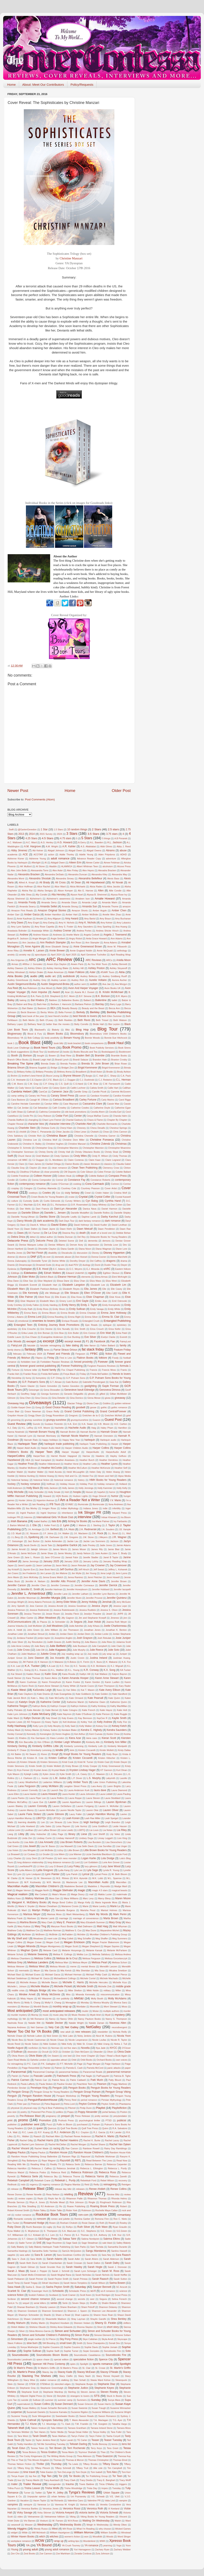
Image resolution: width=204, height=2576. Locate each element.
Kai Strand (16, 1674)
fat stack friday (93, 1349)
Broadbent (81, 1071)
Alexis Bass (113, 878)
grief (128, 1415)
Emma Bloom (49, 1313)
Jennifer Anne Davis (93, 1581)
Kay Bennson (85, 1718)
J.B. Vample (125, 1529)
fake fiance (90, 1345)
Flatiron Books (85, 1357)
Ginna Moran (94, 1398)
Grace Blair (13, 1411)
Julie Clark (116, 1646)
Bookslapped (108, 1051)
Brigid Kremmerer (111, 1067)
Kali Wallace (101, 1674)
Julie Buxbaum (80, 1646)
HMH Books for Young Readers (107, 1479)
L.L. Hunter (42, 1778)
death (82, 1232)
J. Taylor (110, 1525)
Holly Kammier (105, 1488)
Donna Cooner (98, 1257)
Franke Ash (13, 1374)
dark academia (45, 1220)
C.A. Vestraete (18, 1079)
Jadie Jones (106, 1545)
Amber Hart (72, 914)
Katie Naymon (64, 1714)
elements (86, 1276)
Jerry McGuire (123, 1602)
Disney (95, 1253)
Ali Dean (76, 882)
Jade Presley (89, 1545)
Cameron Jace (59, 1091)
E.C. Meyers (75, 1269)
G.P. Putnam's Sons (33, 1381)
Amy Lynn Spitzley (20, 926)
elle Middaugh (52, 1293)
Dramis (11, 1265)
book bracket (74, 1043)
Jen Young (90, 1573)
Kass (59, 1690)
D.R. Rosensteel (79, 1204)
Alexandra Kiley (99, 874)
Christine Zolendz (100, 1143)
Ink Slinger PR (89, 1512)
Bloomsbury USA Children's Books (108, 1033)
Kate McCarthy (57, 1698)
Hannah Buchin (88, 1432)
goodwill (80, 1407)
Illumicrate (83, 1504)
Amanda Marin (109, 902)
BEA (52, 1008)
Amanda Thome (110, 906)
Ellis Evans (60, 1297)
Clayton (33, 1167)
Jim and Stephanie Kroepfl (92, 1618)
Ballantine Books (70, 1000)
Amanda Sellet (48, 906)
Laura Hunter (68, 1794)
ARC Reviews (93, 960)
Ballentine (100, 1000)
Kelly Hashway (16, 1725)
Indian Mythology (69, 1508)
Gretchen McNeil (113, 1415)
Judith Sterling (73, 1642)
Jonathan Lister (15, 1634)
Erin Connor (89, 1333)
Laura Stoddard (112, 1798)
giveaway (120, 1397)
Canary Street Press (62, 1095)
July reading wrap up (72, 1654)
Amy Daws (17, 922)
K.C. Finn (64, 1666)
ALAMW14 (66, 866)
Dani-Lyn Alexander (65, 1208)
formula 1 (125, 1365)
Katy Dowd (51, 1718)
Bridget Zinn (67, 1067)
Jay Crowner (97, 1565)
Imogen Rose (49, 1508)
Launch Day (57, 1790)
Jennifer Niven (74, 1598)
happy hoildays (50, 1440)
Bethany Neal (35, 1024)
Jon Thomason (71, 1630)
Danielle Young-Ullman (23, 1216)
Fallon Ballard (108, 1345)
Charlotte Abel (83, 1123)
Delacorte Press (17, 1240)
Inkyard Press (119, 1513)
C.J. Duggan (69, 1079)
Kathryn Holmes (79, 1706)
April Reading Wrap (120, 954)
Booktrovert (125, 1051)
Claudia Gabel (123, 1164)
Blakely (55, 1029)
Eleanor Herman (67, 1276)
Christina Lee (30, 1139)
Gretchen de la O (91, 1415)
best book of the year (33, 1016)
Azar (67, 992)
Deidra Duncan (65, 1237)
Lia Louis (94, 1830)
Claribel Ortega (53, 1164)
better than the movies (57, 1024)
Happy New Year (71, 1440)
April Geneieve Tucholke (93, 954)
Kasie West (18, 1689)
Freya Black (69, 1374)
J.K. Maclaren (81, 1533)
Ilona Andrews (115, 1504)
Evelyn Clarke (108, 1337)
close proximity (51, 1172)
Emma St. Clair (110, 1316)
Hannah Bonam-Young (42, 1431)
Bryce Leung (52, 1075)
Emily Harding (50, 1305)
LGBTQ (81, 1830)
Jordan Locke (101, 1634)
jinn (125, 1618)
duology (86, 1265)
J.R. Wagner (119, 1537)
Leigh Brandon (112, 1822)
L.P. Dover (76, 1778)
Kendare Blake (69, 1730)
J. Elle (33, 1525)
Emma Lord (34, 1316)
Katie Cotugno (70, 1710)
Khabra (23, 1738)
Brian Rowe (121, 1063)
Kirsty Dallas (124, 1750)
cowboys (33, 1193)
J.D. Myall (16, 1533)
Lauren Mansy (26, 1810)
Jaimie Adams (123, 1545)
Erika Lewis (27, 1333)
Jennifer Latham (80, 1594)
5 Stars (86, 838)
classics (108, 1164)
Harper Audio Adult (50, 1448)
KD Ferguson (34, 1722)
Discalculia (66, 1253)
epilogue (107, 1325)
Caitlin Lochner (78, 1088)
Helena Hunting (27, 1476)
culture (14, 1201)
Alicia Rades (96, 886)
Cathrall (31, 1111)
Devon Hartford (15, 1248)
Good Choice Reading (58, 1407)
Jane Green (13, 1557)
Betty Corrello (81, 1024)
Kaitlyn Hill (84, 1674)
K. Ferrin (84, 1662)
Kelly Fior (122, 1722)
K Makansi (57, 1662)
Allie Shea (26, 894)
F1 (87, 1341)
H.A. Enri (72, 1424)
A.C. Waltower (14, 842)
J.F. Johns (48, 1533)
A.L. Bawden (96, 842)
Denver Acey (76, 1244)
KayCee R (102, 1718)
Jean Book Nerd (47, 1569)
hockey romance (30, 1483)
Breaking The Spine (20, 1063)
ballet (114, 1000)
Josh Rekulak (104, 1638)
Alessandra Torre (39, 870)
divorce (22, 1257)
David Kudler (100, 1225)
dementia (92, 1240)
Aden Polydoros (106, 854)
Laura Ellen (13, 1794)
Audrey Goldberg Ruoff (114, 976)
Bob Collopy (34, 1037)
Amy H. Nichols (66, 922)
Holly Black (32, 1488)
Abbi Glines (106, 846)
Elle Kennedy (30, 1292)
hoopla (77, 1492)
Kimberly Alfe (93, 1742)
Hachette (59, 1427)
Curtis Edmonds (52, 1201)
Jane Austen (101, 1553)
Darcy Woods (24, 1220)
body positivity (52, 1037)
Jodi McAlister (35, 1626)
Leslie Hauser (120, 1826)
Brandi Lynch (62, 1059)
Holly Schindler (36, 1492)
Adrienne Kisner (15, 858)
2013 (21, 833)
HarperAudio (92, 1452)
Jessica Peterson (16, 1610)
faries (46, 1349)
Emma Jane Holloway (113, 1312)
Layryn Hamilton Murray (19, 1818)
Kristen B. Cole (35, 1758)
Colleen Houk (64, 1176)
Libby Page (57, 1834)
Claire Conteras (76, 1160)
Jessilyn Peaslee (92, 1613)
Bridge (54, 1067)
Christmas (121, 1143)
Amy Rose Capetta (44, 926)
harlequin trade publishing (59, 1443)
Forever (103, 1361)
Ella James (90, 1288)
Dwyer (124, 1265)
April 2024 (56, 954)
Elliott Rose (44, 1297)
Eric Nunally (63, 1329)
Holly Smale (54, 1492)
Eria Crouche (29, 1329)
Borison (27, 1055)
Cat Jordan (23, 1107)
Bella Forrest (65, 1012)
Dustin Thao (110, 1265)
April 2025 (71, 954)
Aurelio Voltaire (98, 980)
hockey (11, 1483)
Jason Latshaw (43, 1565)
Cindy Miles (80, 1155)
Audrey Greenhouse (17, 980)
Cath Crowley (59, 1107)
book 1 (10, 1043)
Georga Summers (50, 1394)
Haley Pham (107, 1427)
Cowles (46, 1192)
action (51, 854)
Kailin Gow (51, 1674)
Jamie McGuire (28, 1553)
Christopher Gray (44, 1148)
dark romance (112, 1220)
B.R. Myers (121, 996)
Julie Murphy (78, 1650)
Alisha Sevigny (45, 890)
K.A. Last (15, 1666)
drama (123, 1261)
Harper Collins (100, 1447)
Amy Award (71, 918)
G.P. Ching (56, 1378)
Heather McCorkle (51, 1467)
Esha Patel (121, 1333)
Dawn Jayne (48, 1229)
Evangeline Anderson (52, 1337)
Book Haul (116, 1043)
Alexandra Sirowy (65, 878)
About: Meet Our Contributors (43, 84)
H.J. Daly (12, 1427)
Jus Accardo (57, 1657)
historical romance (63, 1480)
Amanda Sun (89, 906)
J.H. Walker (63, 1533)
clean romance (59, 1167)
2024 (59, 834)
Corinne (115, 1184)
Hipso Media (124, 1476)
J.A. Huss (69, 1529)
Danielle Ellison (30, 1212)
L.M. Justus (59, 1778)
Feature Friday (122, 1349)
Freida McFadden (50, 1374)
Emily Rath (27, 1309)
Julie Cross (23, 1649)
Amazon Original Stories (52, 910)
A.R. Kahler (69, 846)
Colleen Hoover (42, 1175)
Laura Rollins (57, 1798)
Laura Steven (93, 1798)
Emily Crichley (14, 1305)
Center (78, 1115)
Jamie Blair (114, 1549)
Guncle (36, 1424)
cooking (77, 1184)
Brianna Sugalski (38, 1067)
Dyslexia (11, 1269)
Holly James (68, 1488)
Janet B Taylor (110, 1557)
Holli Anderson (14, 1488)
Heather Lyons (109, 1463)
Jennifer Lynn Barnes (104, 1594)
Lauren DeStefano (61, 1806)
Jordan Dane (66, 1634)
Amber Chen (119, 910)
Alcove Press (124, 866)
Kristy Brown (72, 1766)
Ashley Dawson (15, 968)
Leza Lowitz (67, 1830)
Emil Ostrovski (119, 1301)
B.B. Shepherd (52, 996)
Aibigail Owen (58, 862)
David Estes (59, 1224)
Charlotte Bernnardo (106, 1124)
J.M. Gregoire (71, 1537)
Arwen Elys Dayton (57, 964)
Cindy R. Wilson (100, 1156)
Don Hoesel (81, 1257)
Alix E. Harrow (85, 890)
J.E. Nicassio (32, 1533)
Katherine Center (50, 1702)
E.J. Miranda (92, 1269)
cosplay (15, 1188)
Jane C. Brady (119, 1553)
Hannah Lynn (25, 1436)
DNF (33, 1256)
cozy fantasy (72, 1192)
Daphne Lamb (89, 1216)
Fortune (16, 1370)
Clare (21, 1164)
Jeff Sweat (98, 1569)
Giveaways (40, 1402)
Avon (59, 988)
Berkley (95, 1012)
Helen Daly (95, 1472)
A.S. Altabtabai (88, 846)
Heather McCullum (77, 1468)
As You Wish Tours (97, 964)
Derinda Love (111, 1244)
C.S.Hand (78, 1083)
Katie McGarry (41, 1714)
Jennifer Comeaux (60, 1585)
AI (46, 862)
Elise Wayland (45, 1281)
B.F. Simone (85, 996)
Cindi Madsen (43, 1156)
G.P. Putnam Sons (75, 1378)
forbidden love (28, 1362)
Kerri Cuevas (95, 1734)
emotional (23, 1321)
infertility (116, 1508)
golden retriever (123, 1403)
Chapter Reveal (15, 1124)
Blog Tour (107, 1029)
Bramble (99, 1055)
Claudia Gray (18, 1167)
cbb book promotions (75, 1111)
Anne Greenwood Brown (87, 946)
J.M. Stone (88, 1537)
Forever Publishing (72, 1365)
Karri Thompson (106, 1686)
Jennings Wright (15, 1602)
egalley (92, 1272)
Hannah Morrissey (46, 1436)
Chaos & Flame (95, 1120)
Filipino (38, 1358)
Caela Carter (41, 1088)
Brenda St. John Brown (95, 1063)
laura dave (100, 1790)
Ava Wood (46, 988)
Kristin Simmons (15, 1766)
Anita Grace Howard (96, 938)
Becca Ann (114, 1008)
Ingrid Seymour (48, 1513)
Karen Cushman (28, 1682)
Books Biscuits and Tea (85, 1051)
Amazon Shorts (80, 910)
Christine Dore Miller (73, 1139)
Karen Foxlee (73, 1682)
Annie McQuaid (105, 950)
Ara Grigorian (17, 960)
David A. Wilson (38, 1225)
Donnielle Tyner (39, 1261)
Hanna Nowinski (15, 1432)
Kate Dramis (43, 1694)
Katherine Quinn (118, 1702)
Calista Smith (96, 1088)
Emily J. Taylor (89, 1304)
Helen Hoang (113, 1472)
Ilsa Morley (31, 1508)
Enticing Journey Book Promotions (58, 1324)
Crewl (88, 1193)
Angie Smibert (58, 938)
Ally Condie (41, 894)
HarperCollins (16, 1455)
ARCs (109, 960)
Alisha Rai (27, 890)
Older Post (121, 790)
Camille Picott (99, 1091)
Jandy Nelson (83, 1553)
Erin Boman (44, 1333)
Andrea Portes (83, 930)
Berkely (80, 1012)
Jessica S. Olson (109, 1610)
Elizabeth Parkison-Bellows (44, 1289)
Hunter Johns (25, 1500)
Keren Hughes (62, 1734)
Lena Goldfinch (100, 1826)
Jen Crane (12, 1573)
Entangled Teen (23, 1324)
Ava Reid (12, 988)
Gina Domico (76, 1398)
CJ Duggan (38, 1160)
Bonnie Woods (92, 1037)
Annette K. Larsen (33, 950)
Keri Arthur (79, 1734)
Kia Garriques (38, 1738)
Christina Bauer (57, 1135)
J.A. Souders (107, 1529)
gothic (104, 1407)
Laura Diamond (119, 1790)
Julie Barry (39, 1646)
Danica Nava (89, 1208)
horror (112, 1492)
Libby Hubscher (38, 1834)
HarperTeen (39, 1456)
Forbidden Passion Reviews (54, 1362)
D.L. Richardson (58, 1204)
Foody (115, 1358)
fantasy (30, 1349)
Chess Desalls (97, 1128)
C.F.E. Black (52, 1079)
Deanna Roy (68, 1233)
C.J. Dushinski (86, 1079)
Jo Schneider (58, 1622)
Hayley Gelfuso (118, 1456)
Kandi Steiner (14, 1678)
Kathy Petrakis (15, 1710)
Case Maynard (70, 1103)
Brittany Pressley (44, 1071)
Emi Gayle (82, 1300)
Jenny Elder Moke (66, 1601)
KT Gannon (106, 1770)
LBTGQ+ (57, 1818)
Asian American (55, 972)
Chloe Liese (80, 1131)
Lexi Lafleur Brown (47, 1830)
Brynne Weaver (72, 1075)
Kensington (45, 1734)
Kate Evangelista (62, 1694)
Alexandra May (119, 874)
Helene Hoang (46, 1476)
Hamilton (122, 1427)
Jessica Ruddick (87, 1610)
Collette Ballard (96, 1176)
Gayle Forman (110, 1385)
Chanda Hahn (120, 1116)
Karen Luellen (112, 1682)
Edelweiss (30, 1272)
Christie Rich (35, 1135)
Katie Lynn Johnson (17, 1714)
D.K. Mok (42, 1204)
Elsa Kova (76, 1297)
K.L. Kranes (41, 1670)
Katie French (88, 1710)
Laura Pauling (123, 1794)
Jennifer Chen (38, 1585)
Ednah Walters (52, 1272)
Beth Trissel (102, 1020)
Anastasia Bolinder (17, 930)
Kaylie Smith (119, 1718)
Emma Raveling (55, 1317)
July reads (92, 1654)
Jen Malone (61, 1573)
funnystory (41, 1378)
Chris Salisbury (15, 1135)
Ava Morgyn (121, 984)
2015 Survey (46, 834)
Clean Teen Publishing (84, 1167)
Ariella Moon (123, 960)
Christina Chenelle (83, 1135)
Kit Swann (31, 1754)
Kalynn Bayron (119, 1674)
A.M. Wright (52, 846)
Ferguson (80, 1353)
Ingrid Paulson (27, 1513)
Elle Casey (116, 1289)
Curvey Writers (73, 1201)
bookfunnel (53, 1051)
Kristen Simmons (49, 1762)
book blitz (59, 1043)
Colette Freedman (20, 1176)
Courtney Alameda (46, 1188)
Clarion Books (72, 1164)
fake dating (72, 1345)
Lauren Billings (93, 1802)
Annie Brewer (57, 950)
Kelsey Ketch (119, 1725)
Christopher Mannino (67, 1148)
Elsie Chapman (95, 1296)
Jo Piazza (42, 1622)
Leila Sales (45, 1826)
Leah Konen (73, 1818)
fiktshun (25, 1357)
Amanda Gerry (49, 902)
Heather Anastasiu (65, 1460)
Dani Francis (42, 1208)
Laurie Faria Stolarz (29, 1814)
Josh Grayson (84, 1637)
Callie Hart (113, 1088)
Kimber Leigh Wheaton (67, 1742)
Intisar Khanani (109, 1517)
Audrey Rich (77, 980)
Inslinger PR (13, 1517)
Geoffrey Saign (28, 1394)
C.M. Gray (33, 1083)
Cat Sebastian (40, 1107)
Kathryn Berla (39, 1706)
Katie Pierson (103, 1714)
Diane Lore (121, 1248)
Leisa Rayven (63, 1826)
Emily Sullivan (77, 1309)
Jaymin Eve (29, 1569)
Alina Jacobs (113, 886)
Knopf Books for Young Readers (82, 1754)
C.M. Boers (17, 1083)
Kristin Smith (35, 1766)
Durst (97, 1265)
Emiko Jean (101, 1301)
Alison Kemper (65, 890)
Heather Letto (90, 1464)
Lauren (52, 1802)
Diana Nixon (85, 1248)
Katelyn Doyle (27, 1702)
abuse (123, 850)
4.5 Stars (47, 838)
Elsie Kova (114, 1297)
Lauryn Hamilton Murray (100, 1814)
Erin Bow (59, 1333)
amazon (127, 906)
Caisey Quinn (59, 1088)
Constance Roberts (100, 1180)
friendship (16, 1378)
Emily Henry (69, 1304)
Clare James (34, 1164)
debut (33, 1237)
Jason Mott (61, 1565)
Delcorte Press (44, 1240)
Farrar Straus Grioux (65, 1349)
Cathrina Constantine (50, 1111)
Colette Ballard (123, 1172)
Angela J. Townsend (115, 934)
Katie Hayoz (106, 1710)
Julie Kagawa (57, 1649)
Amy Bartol (89, 918)
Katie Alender (34, 1710)
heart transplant (43, 1460)
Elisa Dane (13, 1281)
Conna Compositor (41, 1180)
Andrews (57, 934)
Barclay (99, 1004)
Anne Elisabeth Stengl (56, 946)
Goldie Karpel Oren (21, 1407)
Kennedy (31, 1734)
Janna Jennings (30, 1561)
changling (33, 1120)
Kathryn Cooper (58, 1706)
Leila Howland (27, 1826)
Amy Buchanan (123, 918)
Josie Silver (17, 1642)
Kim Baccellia (26, 1742)
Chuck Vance (24, 1156)
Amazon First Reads (22, 910)
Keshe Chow (113, 1734)
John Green (33, 1630)
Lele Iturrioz (81, 1826)
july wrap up (108, 1654)
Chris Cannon (120, 1131)
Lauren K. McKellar (108, 1806)
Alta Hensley (58, 894)
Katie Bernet (51, 1710)
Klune (44, 1754)
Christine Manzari (71, 258)
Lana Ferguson (26, 1786)
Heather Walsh (15, 1472)
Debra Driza (18, 1236)
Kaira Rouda (68, 1674)
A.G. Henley (47, 842)
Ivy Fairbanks (120, 1521)
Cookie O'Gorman (59, 1184)
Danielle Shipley (122, 1212)
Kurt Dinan (121, 1770)
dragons (111, 1260)
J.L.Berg (15, 1537)
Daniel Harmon (109, 1208)
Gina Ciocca (41, 1398)
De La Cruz (50, 1232)
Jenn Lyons (121, 1573)
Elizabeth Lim (118, 1284)
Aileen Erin (75, 862)
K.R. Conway (91, 1669)
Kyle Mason (13, 1774)
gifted (102, 1394)
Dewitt (30, 1248)
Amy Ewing (48, 922)
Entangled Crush (91, 1321)
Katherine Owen (97, 1702)
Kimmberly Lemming (40, 1750)
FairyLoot (16, 1345)
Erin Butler (73, 1333)
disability (52, 1253)
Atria (122, 972)
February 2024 (34, 1353)
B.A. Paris (36, 996)
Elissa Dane (63, 1281)
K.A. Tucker (32, 1665)
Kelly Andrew (104, 1721)
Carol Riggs (125, 1099)
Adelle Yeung (86, 854)
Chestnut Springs (118, 1128)
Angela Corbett (91, 934)
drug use (59, 1265)
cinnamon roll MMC (17, 1160)
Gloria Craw (92, 1403)
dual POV (73, 1265)
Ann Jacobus (29, 942)
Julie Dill (40, 1650)
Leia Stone (73, 1822)
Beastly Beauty (70, 1008)
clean (44, 1167)
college (80, 1175)
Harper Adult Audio (26, 1448)
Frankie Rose (30, 1374)
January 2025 (51, 1561)
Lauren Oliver (111, 1810)
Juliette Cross (48, 1653)
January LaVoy (91, 1561)
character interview (60, 1123)
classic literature (91, 1164)
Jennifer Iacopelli (122, 1589)
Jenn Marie (13, 1577)
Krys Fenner (23, 1770)
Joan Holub (94, 1621)
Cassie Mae (113, 1103)
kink (72, 1750)
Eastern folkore (123, 1269)
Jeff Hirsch (83, 1569)
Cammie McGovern (121, 1091)
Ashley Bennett (119, 964)
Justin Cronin (77, 1658)
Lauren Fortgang (85, 1806)
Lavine (123, 1814)
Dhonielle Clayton (47, 1248)
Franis (123, 1370)
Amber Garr (13, 914)
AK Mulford (26, 866)
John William (51, 1630)
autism (94, 984)
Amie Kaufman (24, 918)
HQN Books (62, 1496)
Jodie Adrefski (76, 1626)
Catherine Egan (123, 1107)
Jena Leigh (106, 1573)
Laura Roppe (75, 1798)
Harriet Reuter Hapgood (64, 1456)
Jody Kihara (93, 1626)
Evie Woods (14, 1341)
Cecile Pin (28, 1116)
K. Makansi (112, 1662)
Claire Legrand (112, 1160)
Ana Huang (121, 926)
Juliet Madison (28, 1654)
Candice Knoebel (122, 1095)
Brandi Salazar (80, 1059)
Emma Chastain (88, 1313)
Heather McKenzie (100, 1468)
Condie (11, 1180)
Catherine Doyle (102, 1107)
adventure (111, 858)
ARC (32, 960)
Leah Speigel (111, 1818)
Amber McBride (90, 914)
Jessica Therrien (32, 1613)
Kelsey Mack (13, 1730)
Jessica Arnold (55, 1606)
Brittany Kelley (24, 1071)
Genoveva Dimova (109, 1389)
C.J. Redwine (105, 1079)
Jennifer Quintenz (116, 1597)
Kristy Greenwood (111, 1766)
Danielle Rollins (102, 1212)
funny (28, 1378)
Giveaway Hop (15, 1403)
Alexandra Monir (15, 878)
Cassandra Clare (92, 1103)
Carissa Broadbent (63, 1099)
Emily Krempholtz (111, 1305)
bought (40, 1055)
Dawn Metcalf (85, 1228)
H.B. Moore (104, 1424)
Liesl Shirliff (99, 1834)
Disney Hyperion (114, 1252)
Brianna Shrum (16, 1067)
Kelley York (86, 1722)
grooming (15, 1420)
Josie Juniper (123, 1637)
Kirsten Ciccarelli (86, 1750)
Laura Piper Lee (37, 1798)
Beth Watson (120, 1020)
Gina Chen (25, 1398)
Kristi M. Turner (85, 1762)
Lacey (10, 1782)
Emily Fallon (32, 1305)
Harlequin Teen (27, 1443)
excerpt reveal (73, 1341)
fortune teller (30, 1370)
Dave (23, 1225)
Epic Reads (91, 1325)
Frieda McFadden (99, 1374)
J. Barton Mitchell (16, 1525)
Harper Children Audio (76, 1448)
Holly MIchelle (15, 1492)
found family (49, 1369)
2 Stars (96, 829)
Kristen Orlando (28, 1762)
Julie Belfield (58, 1645)
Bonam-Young (72, 1037)
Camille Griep (81, 1091)
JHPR (120, 1613)
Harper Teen (43, 1451)
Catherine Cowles (80, 1107)
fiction (108, 1353)
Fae (112, 1341)
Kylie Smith (65, 1774)
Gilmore (11, 1398)
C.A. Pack (125, 1075)
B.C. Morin (69, 996)
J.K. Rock (97, 1533)
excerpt (48, 1341)
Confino (23, 1180)
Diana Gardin (67, 1248)
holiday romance (106, 1484)
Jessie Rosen (53, 1613)
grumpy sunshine (33, 1420)
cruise (71, 1197)
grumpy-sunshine (56, 1419)
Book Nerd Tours (44, 1047)
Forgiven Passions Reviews (101, 1366)
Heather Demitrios (108, 1460)
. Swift (10, 829)
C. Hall (99, 1075)
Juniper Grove (15, 1658)
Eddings (15, 1273)
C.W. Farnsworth (111, 1083)
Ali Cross (60, 882)
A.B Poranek (120, 838)
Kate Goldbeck (83, 1694)
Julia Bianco (91, 1642)
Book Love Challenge (18, 1047)
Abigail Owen (75, 850)
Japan (10, 1565)
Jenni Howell (113, 1577)
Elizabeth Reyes (71, 1289)
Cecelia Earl (115, 1111)
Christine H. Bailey (32, 1144)
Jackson (114, 1541)
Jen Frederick (29, 1573)
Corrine (127, 1184)
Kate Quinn (114, 1698)
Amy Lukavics (124, 922)
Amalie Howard (105, 898)
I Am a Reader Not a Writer (79, 1500)
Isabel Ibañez (40, 1521)
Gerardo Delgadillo (73, 1394)
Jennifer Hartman (53, 1589)
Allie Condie (115, 890)
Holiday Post (86, 1484)
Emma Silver (91, 1317)
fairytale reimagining (50, 1345)
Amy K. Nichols (87, 922)
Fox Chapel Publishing (73, 1370)
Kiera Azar (75, 1738)
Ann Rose (76, 942)
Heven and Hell (106, 1476)
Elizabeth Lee (98, 1285)
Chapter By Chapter (117, 1120)
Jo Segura (76, 1621)
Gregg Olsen (34, 1415)
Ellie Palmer (26, 1296)
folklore (103, 1357)
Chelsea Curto (48, 1128)
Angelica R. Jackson (17, 938)
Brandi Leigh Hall (42, 1059)
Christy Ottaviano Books (87, 1152)
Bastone (42, 1008)
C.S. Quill (64, 1083)
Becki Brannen (28, 1012)
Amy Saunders (85, 926)
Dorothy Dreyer (77, 1261)
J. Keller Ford (49, 1525)
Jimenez (114, 1618)
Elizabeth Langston (73, 1284)
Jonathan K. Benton (116, 1630)
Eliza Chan (79, 1281)
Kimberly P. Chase (16, 1750)
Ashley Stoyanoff (118, 968)
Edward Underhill (75, 1273)
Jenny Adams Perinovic (40, 1602)
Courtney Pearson (90, 1188)
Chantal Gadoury (74, 1120)
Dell (81, 1240)
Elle (104, 1289)
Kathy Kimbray (98, 1706)
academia (12, 854)
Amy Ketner (106, 922)
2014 (32, 833)
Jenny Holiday (89, 1601)
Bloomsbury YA (15, 1037)
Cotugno (28, 1188)
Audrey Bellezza (88, 976)
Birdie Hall (98, 1024)
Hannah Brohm (68, 1432)
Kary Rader (125, 1686)
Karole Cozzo (87, 1686)
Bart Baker (27, 1008)
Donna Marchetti (118, 1257)
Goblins (107, 1403)
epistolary (122, 1325)
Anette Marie (72, 934)
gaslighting (90, 1385)
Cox (58, 1193)
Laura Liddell (105, 1794)
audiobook (69, 976)
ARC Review (59, 959)
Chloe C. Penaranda (40, 1131)
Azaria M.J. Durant (84, 992)
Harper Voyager (70, 1452)
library (71, 1834)
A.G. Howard (64, 842)
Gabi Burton (72, 1382)
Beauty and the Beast (93, 1008)
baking (23, 1000)
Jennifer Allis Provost (63, 1581)
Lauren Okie (92, 1810)
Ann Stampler (92, 942)
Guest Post (113, 1419)
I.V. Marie (115, 1500)
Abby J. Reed (124, 846)
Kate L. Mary (38, 1698)
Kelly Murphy (54, 1726)
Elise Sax (28, 1281)
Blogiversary (14, 1033)
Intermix (28, 1517)
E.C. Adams (59, 1269)
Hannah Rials (31, 1440)
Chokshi (94, 1131)
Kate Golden (101, 1694)
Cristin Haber (102, 1193)
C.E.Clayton (36, 1079)
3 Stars (71, 833)
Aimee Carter (93, 862)
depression (93, 1244)
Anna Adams (110, 942)
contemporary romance (32, 1183)
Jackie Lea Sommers (94, 1541)
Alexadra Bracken (107, 870)
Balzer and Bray (24, 1004)
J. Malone (81, 1525)
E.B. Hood (42, 1268)
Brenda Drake (48, 1063)
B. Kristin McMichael (111, 992)
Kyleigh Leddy (31, 1774)
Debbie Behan (123, 1233)
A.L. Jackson (114, 842)
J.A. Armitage (34, 1529)
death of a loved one (101, 1233)
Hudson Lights (80, 1496)
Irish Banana (19, 1521)
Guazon (96, 1420)
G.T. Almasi (56, 1382)
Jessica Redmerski (39, 1610)
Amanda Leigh (89, 902)
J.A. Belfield (52, 1529)
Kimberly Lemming (74, 1746)
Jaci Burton (34, 1541)
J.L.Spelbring (31, 1537)
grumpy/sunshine (79, 1420)
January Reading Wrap (115, 1561)
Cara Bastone (18, 1099)
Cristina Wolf (120, 1193)
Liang (10, 1834)
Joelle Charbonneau (115, 1625)
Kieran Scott (109, 1738)
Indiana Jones (90, 1508)
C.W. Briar (93, 1083)
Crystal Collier (102, 1196)
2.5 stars (113, 829)
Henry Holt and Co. (68, 1476)
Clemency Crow (111, 1167)
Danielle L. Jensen (55, 1212)
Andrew (24, 934)
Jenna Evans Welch (53, 1577)
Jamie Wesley (65, 1553)
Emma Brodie (68, 1313)
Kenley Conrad (15, 1734)
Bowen (52, 1055)
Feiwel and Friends (58, 1353)
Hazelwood (13, 1460)
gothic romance (119, 1407)
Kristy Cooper (90, 1766)
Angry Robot (75, 938)
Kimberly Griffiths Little (45, 1746)
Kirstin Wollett (107, 1750)
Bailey (10, 1000)
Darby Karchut (109, 1216)
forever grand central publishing (38, 1365)
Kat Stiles (71, 1690)
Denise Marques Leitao (31, 1244)
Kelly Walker (85, 1726)
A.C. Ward (31, 842)
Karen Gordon (92, 1682)
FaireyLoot (125, 1341)
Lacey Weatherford (28, 1782)
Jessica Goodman (77, 1606)
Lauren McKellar (46, 1810)
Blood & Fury (34, 1033)
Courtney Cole (68, 1188)
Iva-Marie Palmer (100, 1521)
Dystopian (26, 1268)
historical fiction (41, 1480)
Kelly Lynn (38, 1726)
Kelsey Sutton (50, 1730)
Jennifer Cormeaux (84, 1585)
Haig (93, 1427)
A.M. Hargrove (32, 846)
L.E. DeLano (115, 1774)
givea (107, 1398)
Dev (125, 1244)
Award (56, 992)
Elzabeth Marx (47, 1301)
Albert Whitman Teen (87, 866)
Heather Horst (71, 1464)
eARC (106, 1268)
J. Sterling (96, 1525)
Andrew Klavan (41, 934)
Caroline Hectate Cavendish (25, 1103)
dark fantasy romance (90, 1220)
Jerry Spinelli (18, 1606)
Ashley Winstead (16, 972)
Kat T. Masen (88, 1690)
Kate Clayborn (25, 1694)
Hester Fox (88, 1476)
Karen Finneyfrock (51, 1682)
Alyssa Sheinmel (16, 898)
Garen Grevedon (48, 1386)
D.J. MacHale (26, 1204)
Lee (43, 1822)
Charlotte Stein (27, 1127)
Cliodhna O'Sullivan (30, 1172)
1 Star (44, 829)
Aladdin (53, 866)
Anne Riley (13, 950)
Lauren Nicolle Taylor (70, 1810)
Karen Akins (51, 1678)
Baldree (53, 1000)
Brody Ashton (124, 1071)
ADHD (123, 854)
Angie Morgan (39, 938)
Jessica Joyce (99, 1605)
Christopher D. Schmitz (19, 1148)
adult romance (60, 858)
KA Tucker (125, 1670)
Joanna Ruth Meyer (116, 1622)
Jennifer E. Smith (30, 1589)
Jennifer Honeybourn (77, 1589)
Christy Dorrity (45, 1152)
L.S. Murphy (94, 1778)
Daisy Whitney (99, 1204)
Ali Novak (117, 882)
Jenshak (107, 1601)
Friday (83, 1374)
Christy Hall (64, 1152)
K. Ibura (98, 1662)
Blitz (67, 1029)
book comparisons (94, 1043)
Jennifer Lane (61, 1594)
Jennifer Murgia (50, 1597)
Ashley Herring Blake (57, 968)
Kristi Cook (67, 1762)
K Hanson (43, 1662)
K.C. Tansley (80, 1666)
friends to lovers (121, 1373)
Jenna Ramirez (75, 1577)
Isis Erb (56, 1521)
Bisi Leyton (114, 1024)
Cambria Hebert (21, 1091)
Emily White (114, 1309)
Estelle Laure (14, 1337)
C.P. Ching (48, 1083)
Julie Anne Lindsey (20, 1646)
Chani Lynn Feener (51, 1120)
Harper (114, 1444)
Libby (21, 1834)
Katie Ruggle (120, 1714)
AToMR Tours (107, 972)
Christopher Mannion (93, 1148)
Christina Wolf (49, 1139)
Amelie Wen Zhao (111, 914)
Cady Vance (25, 1088)
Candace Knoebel (99, 1095)
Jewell (109, 1613)
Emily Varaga (97, 1309)
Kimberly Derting (17, 1746)
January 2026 (71, 1561)
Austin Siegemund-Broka (55, 984)
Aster (92, 972)
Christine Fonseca (102, 1139)
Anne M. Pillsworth (117, 946)
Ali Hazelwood (95, 882)
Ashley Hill (78, 968)
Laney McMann (50, 1786)
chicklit (22, 1131)
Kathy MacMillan (118, 1706)
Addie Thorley (66, 854)
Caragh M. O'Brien (39, 1099)
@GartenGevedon (27, 829)
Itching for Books (77, 1521)
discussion (82, 1253)
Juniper (123, 1654)
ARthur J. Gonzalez (33, 964)
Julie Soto (113, 1649)
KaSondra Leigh (42, 1689)
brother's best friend (32, 1075)
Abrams (110, 850)
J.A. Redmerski (87, 1529)
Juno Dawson (36, 1657)
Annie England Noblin (81, 950)
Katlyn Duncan (32, 1718)
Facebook (99, 1341)
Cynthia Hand (113, 1200)
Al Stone (40, 866)
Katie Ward (13, 1718)
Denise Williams (56, 1244)
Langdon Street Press (75, 1786)
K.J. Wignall (117, 1666)
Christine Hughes (55, 1144)
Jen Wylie (76, 1573)
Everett (123, 1337)
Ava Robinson (30, 988)
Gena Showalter (52, 1390)
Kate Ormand (76, 1698)
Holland (123, 1484)
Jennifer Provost (94, 1598)
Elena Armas (101, 1276)
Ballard (87, 1000)
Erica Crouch (97, 1329)
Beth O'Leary (47, 1020)
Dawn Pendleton (106, 1229)
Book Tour (38, 1051)
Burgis (89, 1075)
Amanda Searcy (27, 906)
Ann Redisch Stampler (53, 942)
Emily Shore (58, 1309)
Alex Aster (57, 870)
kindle (59, 1750)
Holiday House (67, 1484)
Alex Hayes (88, 870)
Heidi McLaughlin (76, 1472)
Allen (101, 890)
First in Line (66, 1358)
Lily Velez (115, 1834)
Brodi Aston (96, 1071)
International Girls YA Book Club (54, 1517)
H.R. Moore (44, 1427)
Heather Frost (26, 1463)
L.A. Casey (81, 1774)
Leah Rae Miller (92, 1818)
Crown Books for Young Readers (47, 1197)
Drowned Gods (43, 1265)
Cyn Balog (92, 1200)
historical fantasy (20, 1480)
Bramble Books (119, 1055)
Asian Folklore (76, 972)
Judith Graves (54, 1642)
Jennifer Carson (16, 1585)
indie (105, 1508)
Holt (67, 1492)
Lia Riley (122, 1830)
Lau (44, 1790)
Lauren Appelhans (71, 1802)
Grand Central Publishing (79, 1411)
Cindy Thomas (119, 1156)
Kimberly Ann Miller (115, 1742)
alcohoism (107, 866)
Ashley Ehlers (35, 968)
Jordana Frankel (25, 1638)
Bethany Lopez (15, 1024)
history (81, 1480)
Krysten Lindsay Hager (82, 1770)
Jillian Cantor (26, 1618)
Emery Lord (66, 1301)
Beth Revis (84, 1020)
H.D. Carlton (120, 1424)
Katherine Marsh (75, 1702)
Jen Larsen (45, 1573)
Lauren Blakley (15, 1806)
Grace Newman (33, 1411)
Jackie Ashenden (53, 1541)
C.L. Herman (123, 1079)
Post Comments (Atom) (40, 799)
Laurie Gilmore (55, 1814)
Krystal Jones (41, 1770)
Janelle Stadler (90, 1557)
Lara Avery (96, 1786)
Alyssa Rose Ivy (119, 894)
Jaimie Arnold (18, 1549)
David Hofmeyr (81, 1225)
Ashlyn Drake (36, 972)
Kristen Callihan (58, 1757)
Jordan (51, 1634)
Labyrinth (110, 1778)
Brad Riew (66, 1055)
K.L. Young (73, 1670)
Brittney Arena (64, 1071)
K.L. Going (25, 1670)
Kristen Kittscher (106, 1758)
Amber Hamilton (53, 914)
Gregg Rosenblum (55, 1415)
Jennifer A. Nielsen (35, 1581)
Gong (38, 1407)
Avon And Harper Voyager (83, 988)
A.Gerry (82, 842)
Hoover (89, 1492)
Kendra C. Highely (91, 1730)
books (66, 1051)
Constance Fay (76, 1179)
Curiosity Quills (31, 1201)
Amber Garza (32, 914)
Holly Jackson (51, 1488)
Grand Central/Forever (113, 1411)
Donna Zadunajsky (17, 1261)
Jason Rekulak (78, 1565)
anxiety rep (25, 954)
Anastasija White (40, 930)
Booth (14, 1055)
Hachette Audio (77, 1427)
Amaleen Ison (82, 898)
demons (106, 1240)
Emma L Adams (15, 1317)
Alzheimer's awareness (59, 898)
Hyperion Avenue (45, 1500)
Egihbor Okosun (111, 1273)
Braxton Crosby (119, 1059)
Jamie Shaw (47, 1553)
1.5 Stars (58, 829)
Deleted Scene (66, 1240)
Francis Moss (109, 1370)
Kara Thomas (33, 1678)
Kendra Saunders (117, 1730)
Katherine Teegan (17, 1706)
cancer (82, 1095)
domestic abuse (63, 1257)
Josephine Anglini (63, 1638)
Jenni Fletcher (95, 1577)
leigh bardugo (91, 1822)
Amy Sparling (104, 926)
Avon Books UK (112, 988)
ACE (25, 854)
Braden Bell (83, 1055)
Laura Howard (49, 1794)
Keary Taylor (51, 1722)
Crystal (83, 1196)
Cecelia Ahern (98, 1111)
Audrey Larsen (59, 980)
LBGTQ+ (41, 1818)
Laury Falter (75, 1814)
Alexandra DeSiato (54, 874)
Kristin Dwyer (120, 1762)
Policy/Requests (82, 84)
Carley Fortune (87, 1099)
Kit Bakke (16, 1754)
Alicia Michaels (77, 886)
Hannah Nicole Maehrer (75, 1435)
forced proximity (83, 1361)
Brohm (14, 1075)
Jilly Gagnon (67, 1618)
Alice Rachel (43, 886)
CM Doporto (70, 1172)
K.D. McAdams (98, 1666)
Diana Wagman (104, 1248)
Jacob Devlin (30, 1545)
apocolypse (41, 954)
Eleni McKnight (119, 1276)
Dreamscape (25, 1265)
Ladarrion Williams (52, 1782)
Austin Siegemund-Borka (21, 984)
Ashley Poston (96, 968)
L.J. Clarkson (26, 1778)
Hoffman (51, 1484)
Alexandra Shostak (40, 878)
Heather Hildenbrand (49, 1464)
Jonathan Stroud (35, 1634)
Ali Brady (44, 882)
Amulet (39, 918)
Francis (93, 1370)
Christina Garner (107, 1135)
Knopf (54, 1754)
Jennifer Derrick (108, 1585)
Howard (47, 1496)
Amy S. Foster (65, 926)
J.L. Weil (126, 1533)
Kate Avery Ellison (109, 1689)
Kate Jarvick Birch (16, 1698)
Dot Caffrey (96, 1261)
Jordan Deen (83, 1634)
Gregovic (73, 1415)
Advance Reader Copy (89, 858)
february (17, 1353)
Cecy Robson (44, 1116)
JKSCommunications (19, 1621)
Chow (106, 1131)
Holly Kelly (121, 1488)
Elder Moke (28, 1276)
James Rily (97, 1549)
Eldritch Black (47, 1276)
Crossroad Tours (16, 1196)
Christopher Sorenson (22, 1152)
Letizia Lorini (13, 1830)
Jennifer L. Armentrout (28, 1593)
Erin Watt (105, 1332)
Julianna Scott (123, 1642)
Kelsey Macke (32, 1730)
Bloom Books (55, 1033)
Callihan (126, 1088)
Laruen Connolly (29, 1790)
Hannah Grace (109, 1431)
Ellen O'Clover (92, 1292)
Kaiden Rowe (33, 1674)
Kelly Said (70, 1726)
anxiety (11, 954)
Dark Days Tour (67, 1220)
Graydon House (15, 1415)
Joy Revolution (35, 1642)
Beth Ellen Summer (112, 1016)
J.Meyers (103, 1537)
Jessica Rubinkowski (64, 1610)
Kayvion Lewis (14, 1722)
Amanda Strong (70, 906)
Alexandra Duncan (77, 874)
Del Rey (81, 1237)
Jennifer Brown (119, 1581)
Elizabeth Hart (49, 1285)
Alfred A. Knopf (27, 882)
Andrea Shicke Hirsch (107, 930)
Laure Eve (38, 1802)
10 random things (77, 829)
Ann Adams (116, 938)
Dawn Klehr (66, 1229)
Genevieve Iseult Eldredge (79, 1389)
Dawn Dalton (30, 1229)
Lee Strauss (56, 1822)
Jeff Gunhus (67, 1569)
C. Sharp (111, 1075)
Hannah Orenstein (103, 1436)
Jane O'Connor (53, 1557)
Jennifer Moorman (27, 1598)
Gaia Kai (113, 1382)
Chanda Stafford (15, 1120)
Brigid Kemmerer (87, 1067)
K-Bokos (71, 1662)
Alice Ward (59, 886)
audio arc (50, 976)
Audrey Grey (39, 980)
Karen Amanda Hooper (75, 1678)
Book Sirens (124, 1047)
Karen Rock (28, 1686)
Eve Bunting (73, 1337)
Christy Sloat (111, 1152)
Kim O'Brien (44, 1742)
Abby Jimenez (19, 850)
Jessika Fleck (72, 1613)
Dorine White (58, 1261)
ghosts (91, 1394)
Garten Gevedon (70, 1386)
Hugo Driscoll (99, 1496)
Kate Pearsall (95, 1697)
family (123, 1345)
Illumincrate (98, 1504)
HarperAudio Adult (116, 1452)
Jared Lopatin (25, 1565)
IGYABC (69, 1504)
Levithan (29, 1830)
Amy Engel (33, 922)
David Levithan (119, 1225)
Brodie (109, 1071)
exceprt (31, 1341)
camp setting (17, 1095)
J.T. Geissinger (15, 1541)
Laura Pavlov (18, 1798)
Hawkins (100, 1456)
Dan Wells (25, 1208)
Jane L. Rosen (32, 1557)
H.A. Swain (87, 1424)
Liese (84, 1834)
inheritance (67, 1513)
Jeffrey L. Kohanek (117, 1569)
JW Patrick (28, 1662)
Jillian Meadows (47, 1617)
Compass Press (118, 1175)
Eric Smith (80, 1329)
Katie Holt (122, 1710)
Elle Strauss (72, 1292)
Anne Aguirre (32, 946)
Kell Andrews (69, 1722)
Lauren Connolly (37, 1806)
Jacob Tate (46, 1545)
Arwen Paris (77, 964)
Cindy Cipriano (61, 1156)
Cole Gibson (86, 1172)
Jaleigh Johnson (39, 1549)
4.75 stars (65, 838)
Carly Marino (107, 1099)
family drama (14, 1349)
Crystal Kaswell (123, 1197)
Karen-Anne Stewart (48, 1686)
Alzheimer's (35, 898)
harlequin (89, 1439)
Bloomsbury (77, 1033)
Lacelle (123, 1778)
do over (47, 1257)
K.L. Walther (57, 1670)
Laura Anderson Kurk (78, 1790)
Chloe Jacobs (63, 1131)
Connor (59, 1180)
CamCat (43, 1091)
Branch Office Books (18, 1059)
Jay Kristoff (13, 1569)
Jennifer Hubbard (100, 1589)
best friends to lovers (85, 1016)
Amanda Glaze (69, 902)
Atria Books (15, 976)
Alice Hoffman (25, 886)
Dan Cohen (116, 1204)
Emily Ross (42, 1309)
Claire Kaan (94, 1160)
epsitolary (12, 1329)
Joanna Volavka (15, 1626)
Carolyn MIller (51, 1103)
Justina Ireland (98, 1657)
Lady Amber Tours (77, 1782)
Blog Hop (82, 1029)
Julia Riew (106, 1642)
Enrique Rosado (70, 1321)
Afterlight (36, 862)
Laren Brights (114, 1786)
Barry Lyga (115, 1004)
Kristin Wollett (54, 1766)
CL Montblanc (56, 1160)
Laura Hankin (30, 1794)
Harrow (86, 1456)
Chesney (81, 1128)
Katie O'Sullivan (84, 1714)
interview (84, 1517)
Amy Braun (105, 918)
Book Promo (72, 1047)
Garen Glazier (27, 1386)
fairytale (31, 1345)
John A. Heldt (14, 1630)
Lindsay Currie (44, 1838)
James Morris (60, 1549)
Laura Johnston (87, 1794)
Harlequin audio (108, 1440)
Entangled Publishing (117, 1320)
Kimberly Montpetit (117, 1746)
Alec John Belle (19, 870)
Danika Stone (47, 1216)
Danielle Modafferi (80, 1212)
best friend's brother (58, 1016)
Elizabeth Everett (28, 1285)
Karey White (69, 1686)
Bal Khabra (37, 1000)
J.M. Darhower (51, 1537)
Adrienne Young (37, 858)
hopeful (101, 1492)
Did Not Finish (35, 1252)
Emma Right (74, 1317)
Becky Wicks (47, 1012)
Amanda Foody (27, 902)
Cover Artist (111, 1188)
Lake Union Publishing (105, 1782)
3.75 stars (112, 833)
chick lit (11, 1131)
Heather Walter (36, 1472)
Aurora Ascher (119, 980)
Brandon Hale (100, 1059)
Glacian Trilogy (74, 1403)
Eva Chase (31, 1337)
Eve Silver (90, 1337)
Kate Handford (119, 1694)
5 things (106, 838)
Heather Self (120, 1468)
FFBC (94, 1353)
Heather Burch (86, 1460)
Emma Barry (30, 1313)
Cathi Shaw (17, 1111)
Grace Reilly (52, 1411)
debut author (46, 1237)
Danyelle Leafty (69, 1216)
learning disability (27, 1822)
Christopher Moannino (119, 1148)
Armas (14, 964)
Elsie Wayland (27, 1301)
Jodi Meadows (54, 1625)
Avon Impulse (39, 992)
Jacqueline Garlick (67, 1545)
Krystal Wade (58, 1770)
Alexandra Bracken (29, 874)
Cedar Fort (61, 1115)
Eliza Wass (95, 1281)
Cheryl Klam (66, 1128)
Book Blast (29, 1042)
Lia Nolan (108, 1830)
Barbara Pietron (83, 1004)
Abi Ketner (37, 850)
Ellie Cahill (111, 1293)
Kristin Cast (103, 1762)
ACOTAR (38, 854)
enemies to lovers (43, 1320)
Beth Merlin (29, 1020)
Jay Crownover (118, 1565)
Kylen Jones (49, 1774)
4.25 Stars (31, 838)
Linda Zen (27, 1838)
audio (33, 976)
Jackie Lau (72, 1541)
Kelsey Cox (102, 1726)
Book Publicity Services (102, 1047)
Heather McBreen (28, 1468)
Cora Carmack (94, 1183)
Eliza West (111, 1281)
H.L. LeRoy (27, 1427)
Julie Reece (96, 1649)
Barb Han (42, 1004)
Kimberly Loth (95, 1746)
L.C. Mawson (98, 1774)
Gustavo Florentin (54, 1424)
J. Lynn (64, 1525)
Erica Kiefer (115, 1329)
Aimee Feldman (112, 862)
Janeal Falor (71, 1557)
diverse (11, 1257)
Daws (20, 1232)
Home (11, 84)
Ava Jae (106, 984)
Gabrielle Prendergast (94, 1382)
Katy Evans (68, 1718)
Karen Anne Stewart (107, 1678)
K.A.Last (51, 1666)
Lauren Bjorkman (116, 1802)
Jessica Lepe (120, 1606)
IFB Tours (54, 1504)
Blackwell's (40, 1029)
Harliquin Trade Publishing (93, 1444)
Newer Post (17, 790)
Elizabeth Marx (16, 1288)
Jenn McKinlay (30, 1577)
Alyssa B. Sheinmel (97, 894)
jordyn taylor (44, 1638)
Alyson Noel (77, 894)
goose (93, 1407)
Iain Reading (38, 1504)
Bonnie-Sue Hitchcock (115, 1037)
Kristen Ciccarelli (83, 1757)
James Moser (79, 1549)
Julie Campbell (99, 1646)
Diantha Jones (14, 1253)
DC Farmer (34, 1233)
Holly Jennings (85, 1488)
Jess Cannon (36, 1606)
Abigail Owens (93, 850)
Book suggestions (20, 1051)
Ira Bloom (126, 1517)
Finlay (50, 1357)
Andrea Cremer (62, 930)
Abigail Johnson (56, 850)
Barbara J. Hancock (61, 1004)
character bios (36, 1123)
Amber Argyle (100, 910)
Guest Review (16, 1423)
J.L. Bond (113, 1533)
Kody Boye (112, 1754)
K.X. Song (109, 1669)
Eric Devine (47, 1329)
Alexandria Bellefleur (90, 878)
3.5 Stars (93, 833)
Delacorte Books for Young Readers (108, 1237)
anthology (122, 950)
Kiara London (57, 1738)
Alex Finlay (72, 870)
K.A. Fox (126, 1662)
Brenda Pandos (68, 1063)
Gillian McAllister (118, 1394)
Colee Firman (104, 1172)
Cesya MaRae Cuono (98, 1116)
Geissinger (34, 1390)
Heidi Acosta (55, 1472)
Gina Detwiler (58, 1398)
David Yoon (13, 1229)
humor (114, 1496)
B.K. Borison (103, 996)
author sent (80, 984)
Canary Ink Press (37, 1095)
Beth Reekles (65, 1020)
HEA (27, 1460)
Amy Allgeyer (54, 918)
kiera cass (91, 1738)
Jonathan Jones (92, 1630)
